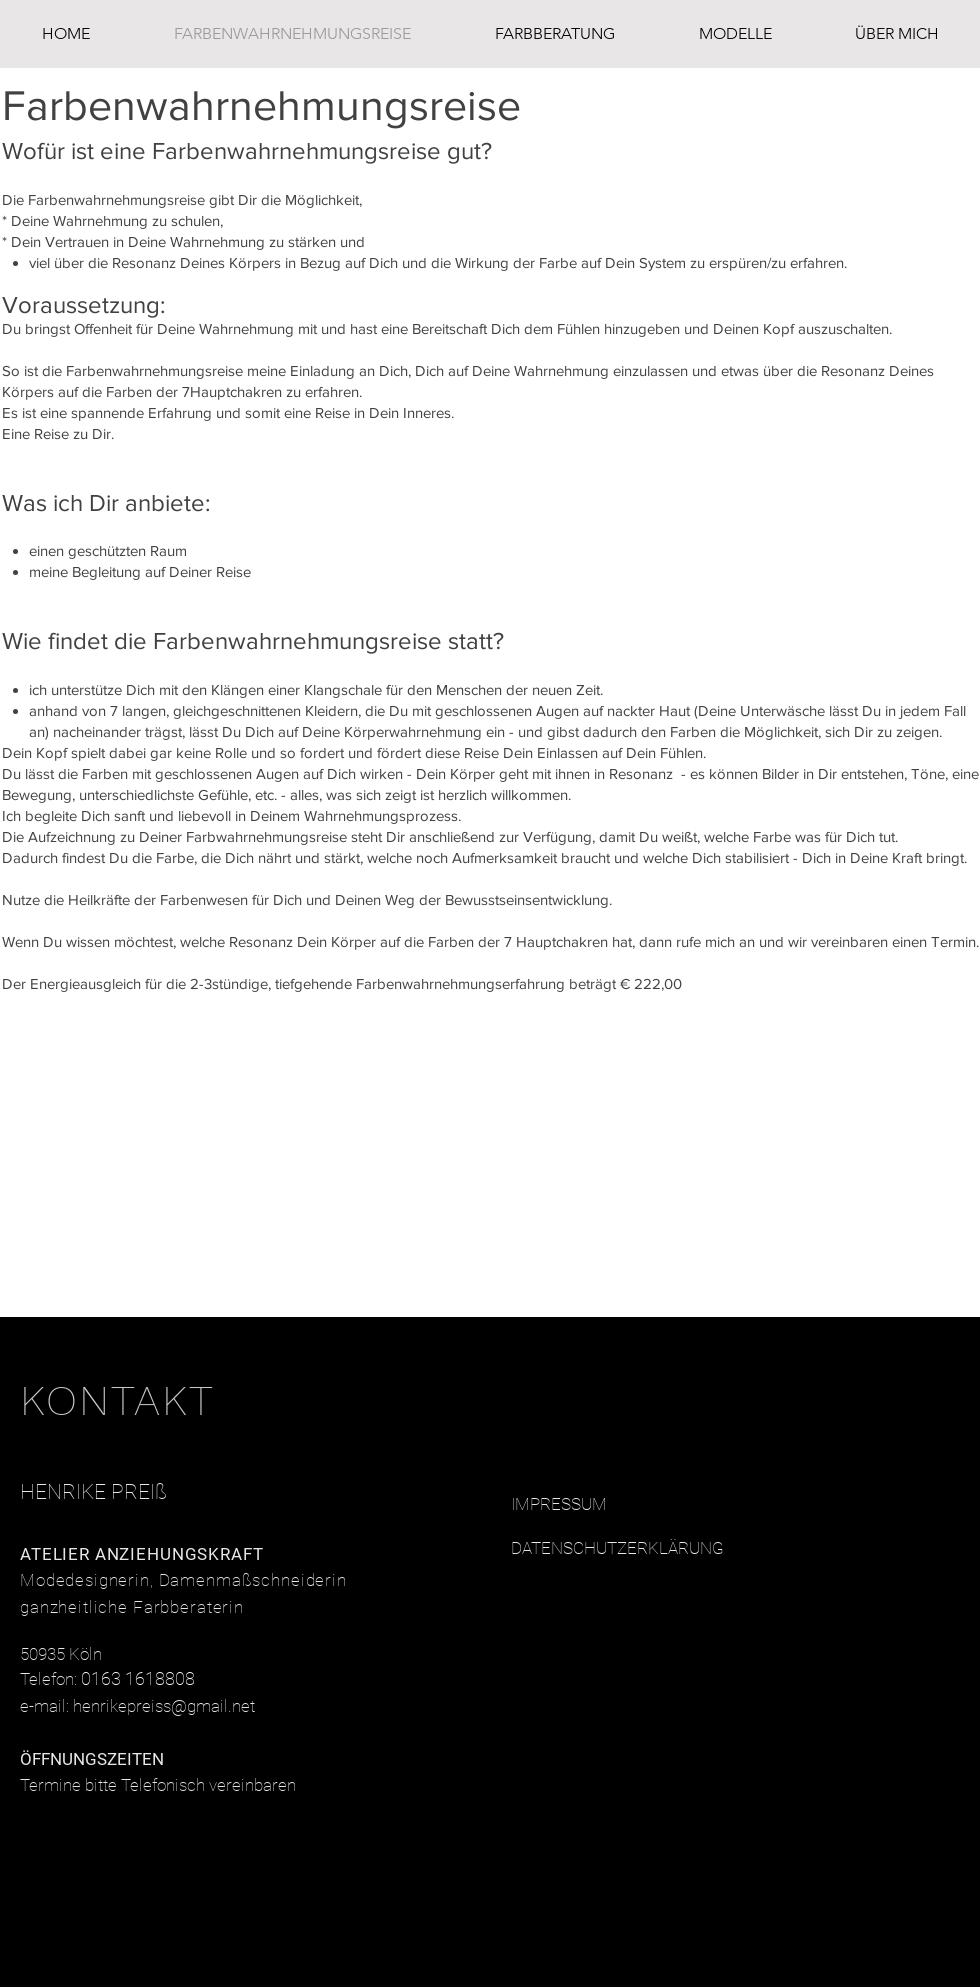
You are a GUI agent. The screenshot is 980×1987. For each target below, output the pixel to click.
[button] (735, 34)
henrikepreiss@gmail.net (164, 1706)
